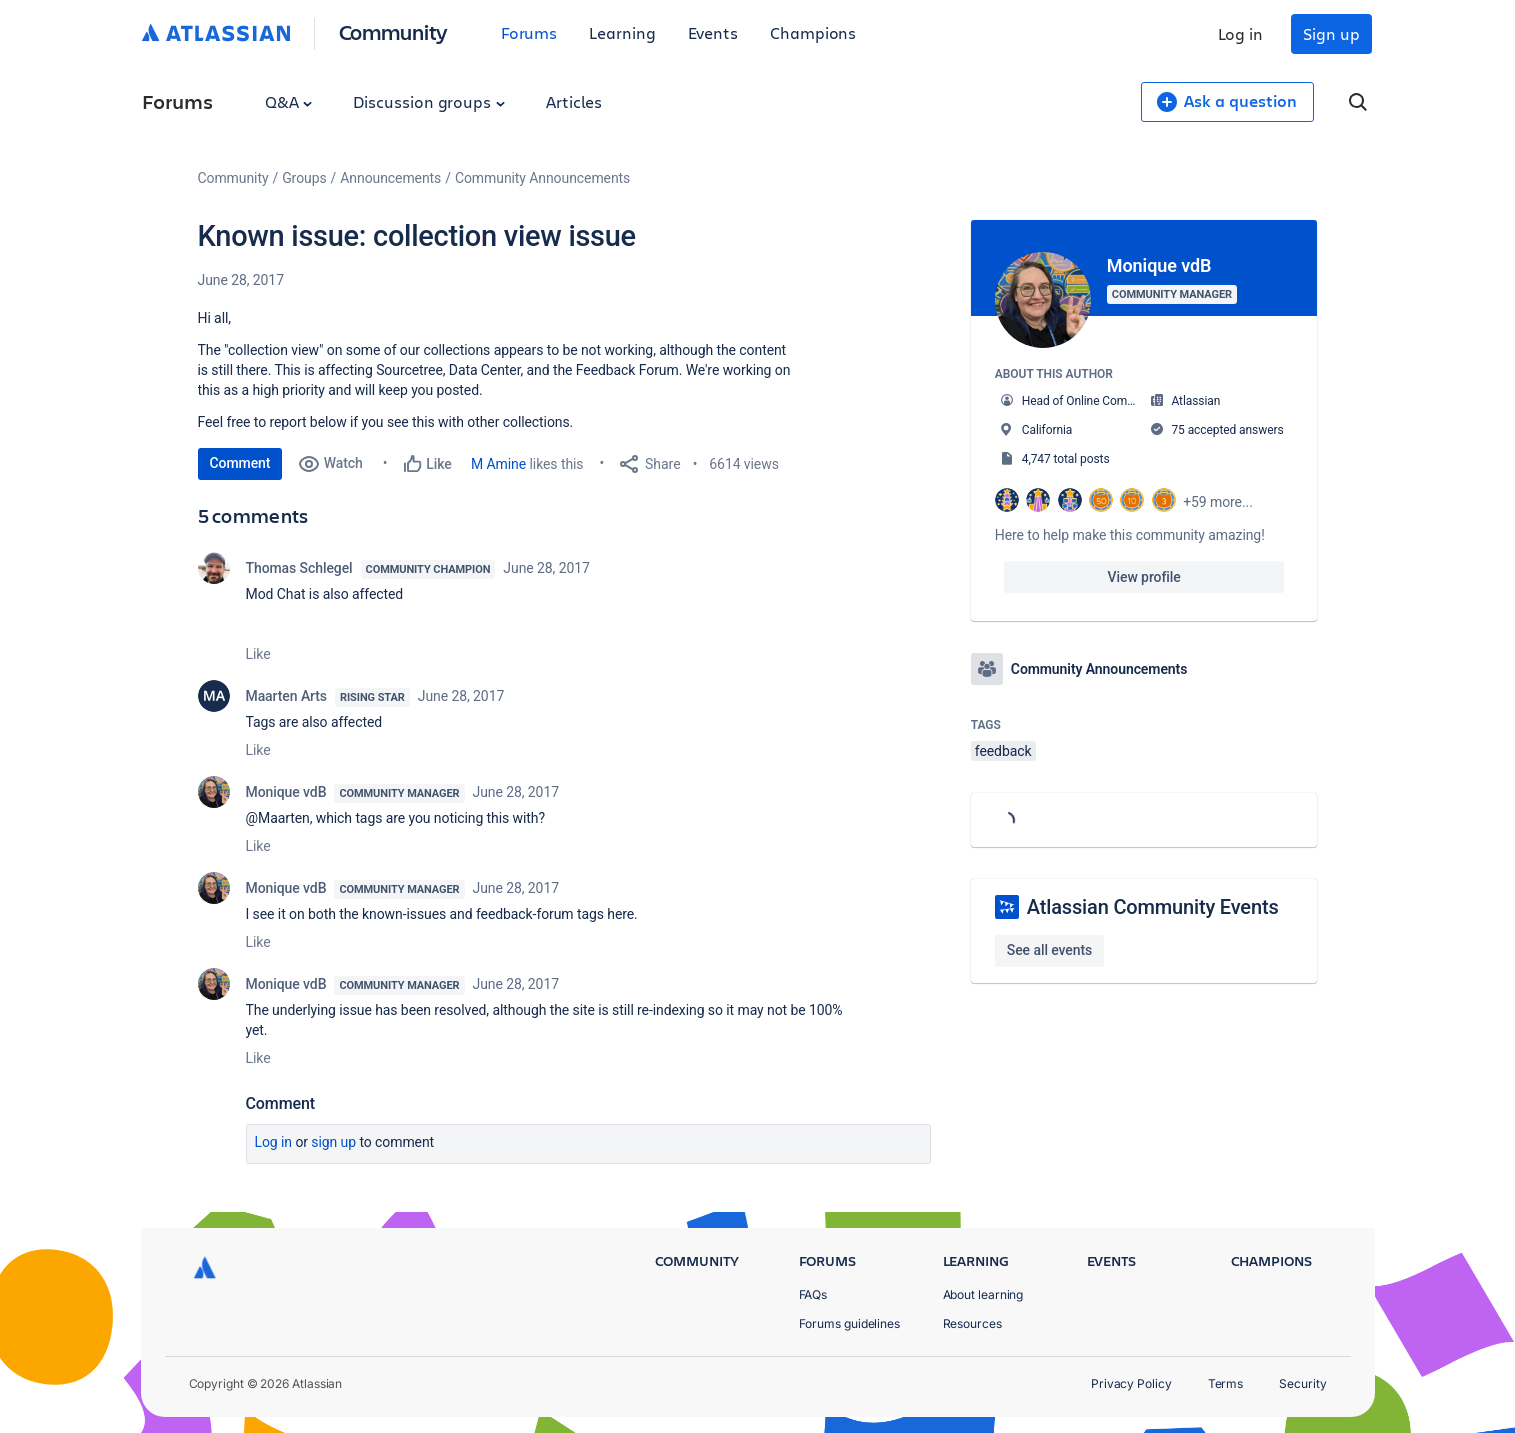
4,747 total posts (1066, 459)
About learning (983, 1294)
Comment (240, 463)
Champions (813, 32)
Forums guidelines (850, 1323)
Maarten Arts (287, 696)
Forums (529, 32)
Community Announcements (542, 178)
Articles (574, 101)
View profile (1144, 577)
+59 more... (1218, 502)
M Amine (498, 464)
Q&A (289, 101)
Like (258, 654)
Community (393, 31)
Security (1302, 1383)
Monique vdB (286, 792)
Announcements (390, 178)
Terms (1226, 1383)
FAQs (813, 1294)
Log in (1241, 33)
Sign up (1331, 33)
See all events (1049, 950)
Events (713, 32)
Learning (622, 32)
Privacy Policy (1131, 1383)
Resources (972, 1323)
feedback (1003, 751)
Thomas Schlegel (299, 568)
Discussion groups (429, 101)
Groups (304, 178)
